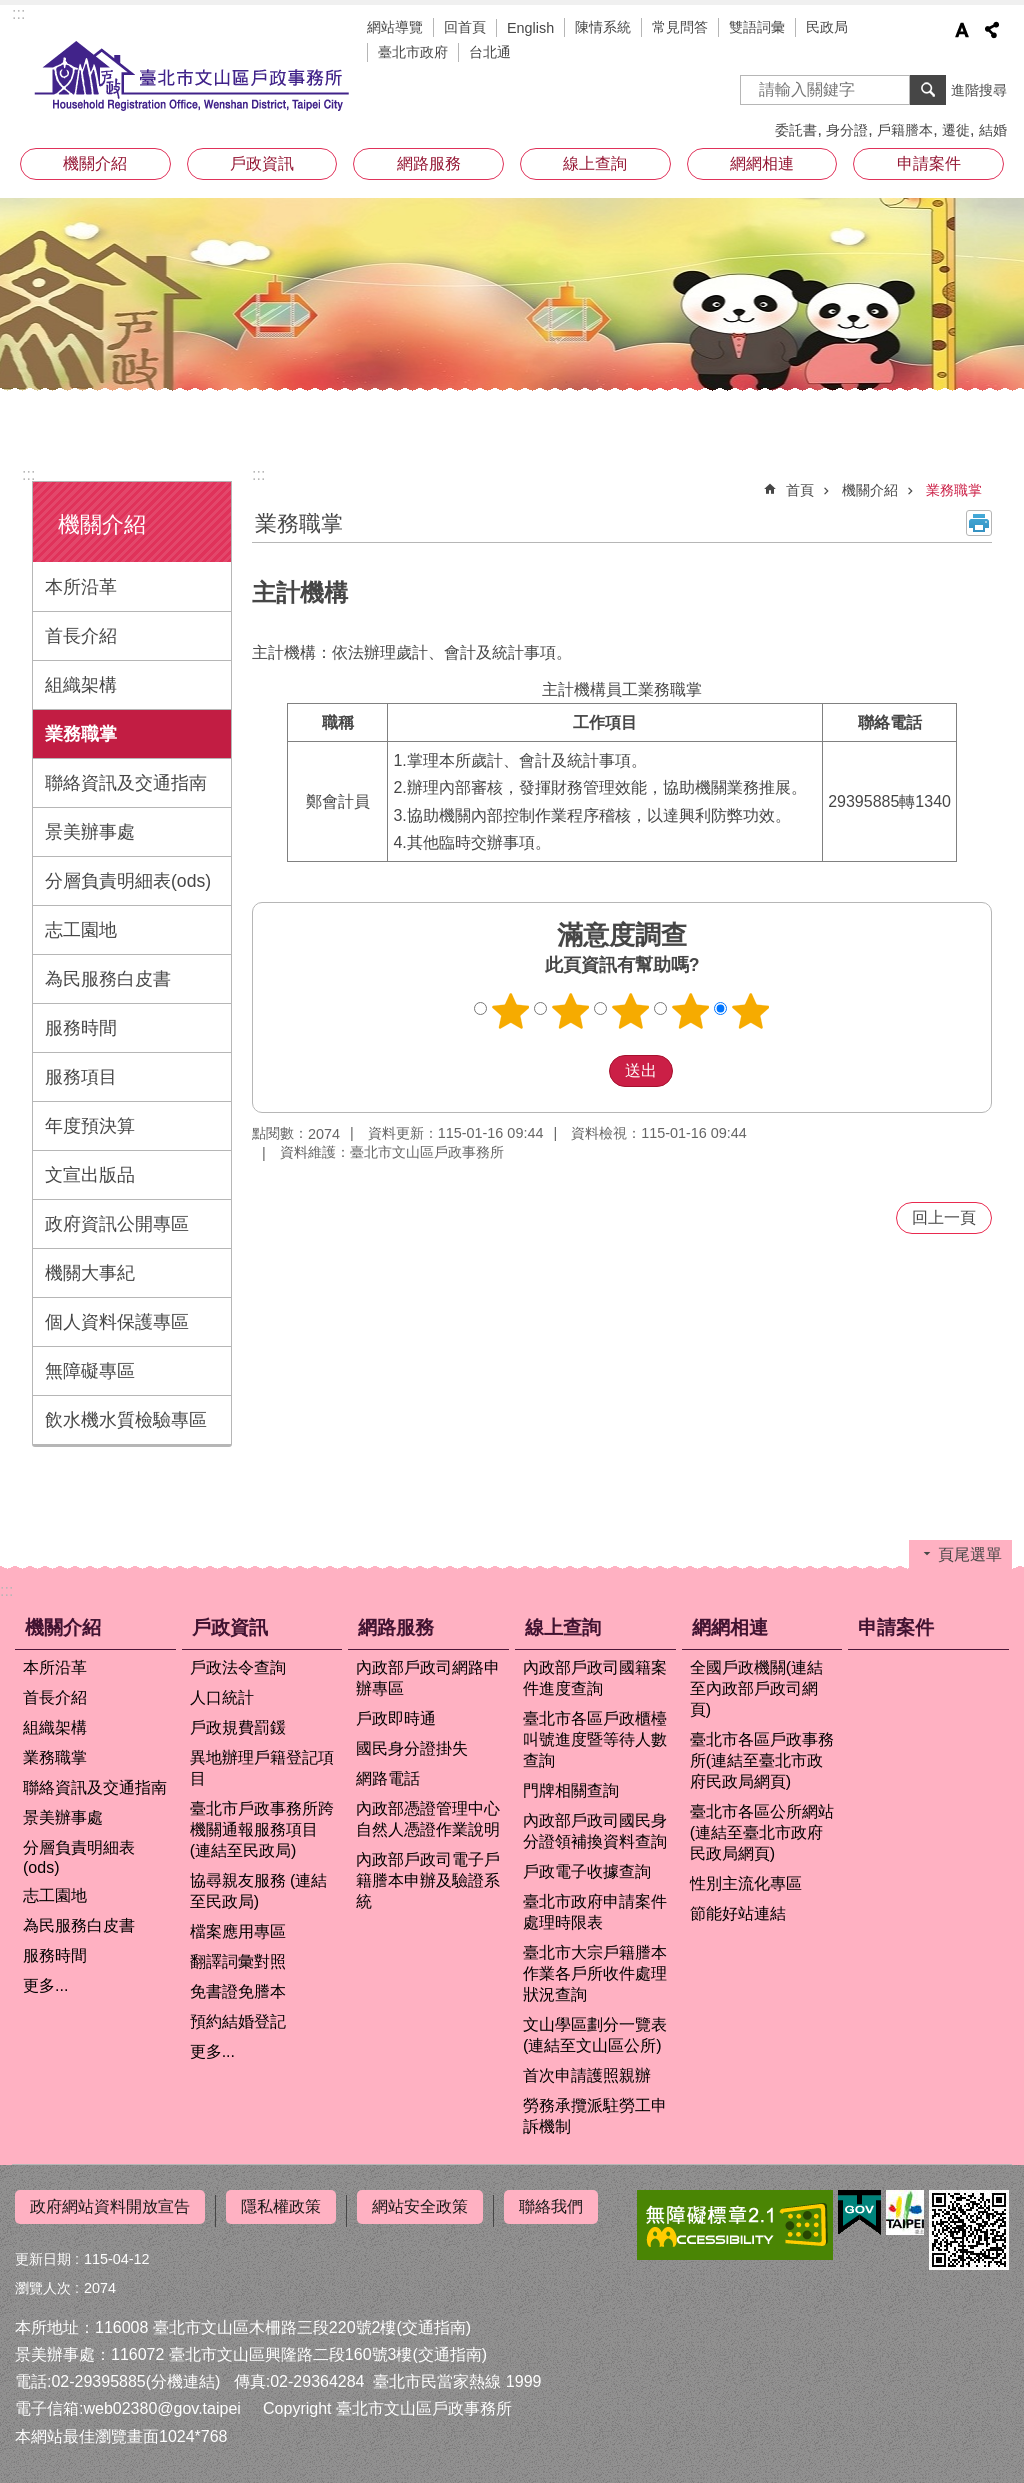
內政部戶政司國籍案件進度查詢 (595, 1678)
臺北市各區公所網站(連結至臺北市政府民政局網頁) (762, 1832)
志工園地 (81, 930)
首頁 (800, 490)
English (530, 28)
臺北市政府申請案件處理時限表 (595, 1912)
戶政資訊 (262, 163)
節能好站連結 (738, 1913)
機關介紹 (95, 163)
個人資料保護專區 (117, 1322)
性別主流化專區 (746, 1883)
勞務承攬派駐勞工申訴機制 (595, 2116)
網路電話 (388, 1778)
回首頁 (465, 27)
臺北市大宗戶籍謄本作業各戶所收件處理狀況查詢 (595, 1973)
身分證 (847, 130)
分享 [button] (992, 30)
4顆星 (691, 1011)
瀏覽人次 (43, 2280)
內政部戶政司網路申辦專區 (428, 1678)
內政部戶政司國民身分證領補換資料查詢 (595, 1831)
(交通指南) (433, 2319)
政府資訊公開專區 (117, 1224)
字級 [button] (962, 30)
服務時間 (81, 1028)
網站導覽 (395, 27)
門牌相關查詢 (571, 1790)
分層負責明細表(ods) (128, 881)
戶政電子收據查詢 (587, 1871)
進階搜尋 (979, 90)
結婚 (993, 130)
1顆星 (511, 1011)
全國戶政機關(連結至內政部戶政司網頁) (756, 1688)
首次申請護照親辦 (587, 2075)
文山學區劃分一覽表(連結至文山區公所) (595, 2035)
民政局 (827, 27)
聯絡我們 (551, 2206)
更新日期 (43, 2251)
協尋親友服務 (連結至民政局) (259, 1891)
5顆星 (751, 1011)
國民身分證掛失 (412, 1748)
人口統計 (222, 1697)
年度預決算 (90, 1126)
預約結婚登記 (238, 2021)
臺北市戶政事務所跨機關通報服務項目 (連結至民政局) (262, 1829)
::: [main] (258, 474)
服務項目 (81, 1077)
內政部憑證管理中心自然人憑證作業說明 (428, 1819)
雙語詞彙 (757, 27)
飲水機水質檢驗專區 (126, 1420)
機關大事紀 (90, 1273)
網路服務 (429, 163)
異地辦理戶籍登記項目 (262, 1768)
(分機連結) (183, 2374)
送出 (590, 1071)
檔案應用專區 (238, 1931)
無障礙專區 (90, 1371)
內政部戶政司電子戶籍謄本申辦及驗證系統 (428, 1880)
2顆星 (571, 1011)
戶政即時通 (396, 1718)
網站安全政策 (420, 2206)
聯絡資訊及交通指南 (126, 783)
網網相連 (762, 163)
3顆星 (631, 1011)
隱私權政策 (281, 2206)
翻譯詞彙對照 (238, 1961)
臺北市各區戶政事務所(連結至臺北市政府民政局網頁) (762, 1760)
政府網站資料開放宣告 (110, 2206)
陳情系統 (603, 27)
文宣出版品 (90, 1175)
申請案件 (929, 163)
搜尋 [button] (928, 90)
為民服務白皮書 (108, 979)
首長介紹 (81, 636)
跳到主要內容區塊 (10, 10)
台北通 (490, 52)
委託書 (796, 130)
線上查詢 (595, 163)
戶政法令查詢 (238, 1667)
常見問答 (680, 27)
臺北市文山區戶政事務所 (192, 77)
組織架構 (81, 685)
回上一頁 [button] (944, 1217)
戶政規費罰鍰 (238, 1727)
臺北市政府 (413, 52)
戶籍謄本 (905, 130)
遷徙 (956, 130)
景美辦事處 (90, 832)
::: (18, 13)
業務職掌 (81, 734)
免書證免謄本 (238, 1991)
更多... (45, 1985)
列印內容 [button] (979, 523)
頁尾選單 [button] (970, 1554)
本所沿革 (81, 587)
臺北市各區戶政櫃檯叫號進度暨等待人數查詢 (595, 1739)
